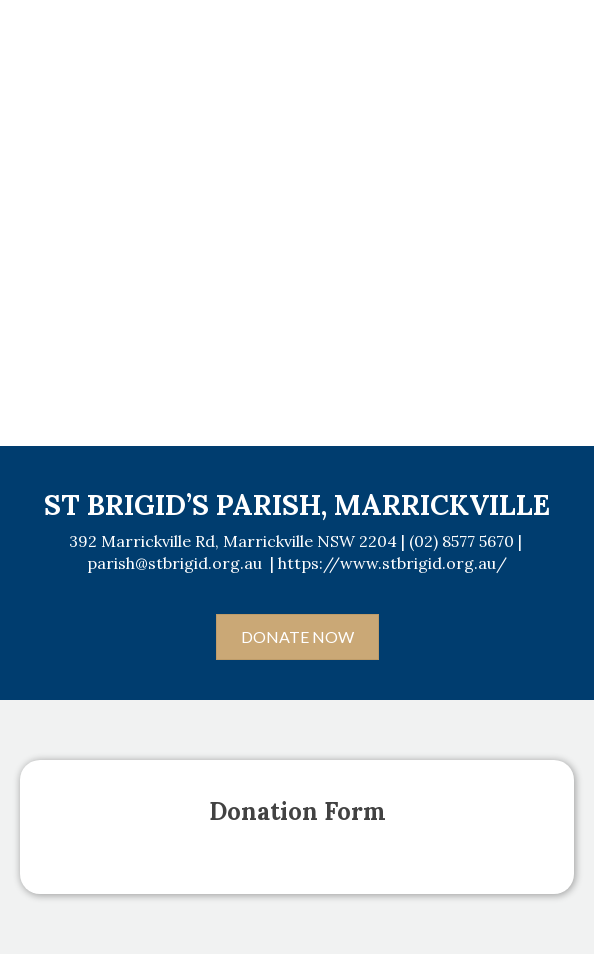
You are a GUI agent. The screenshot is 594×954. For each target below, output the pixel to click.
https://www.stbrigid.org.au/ (392, 563)
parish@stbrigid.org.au (174, 563)
